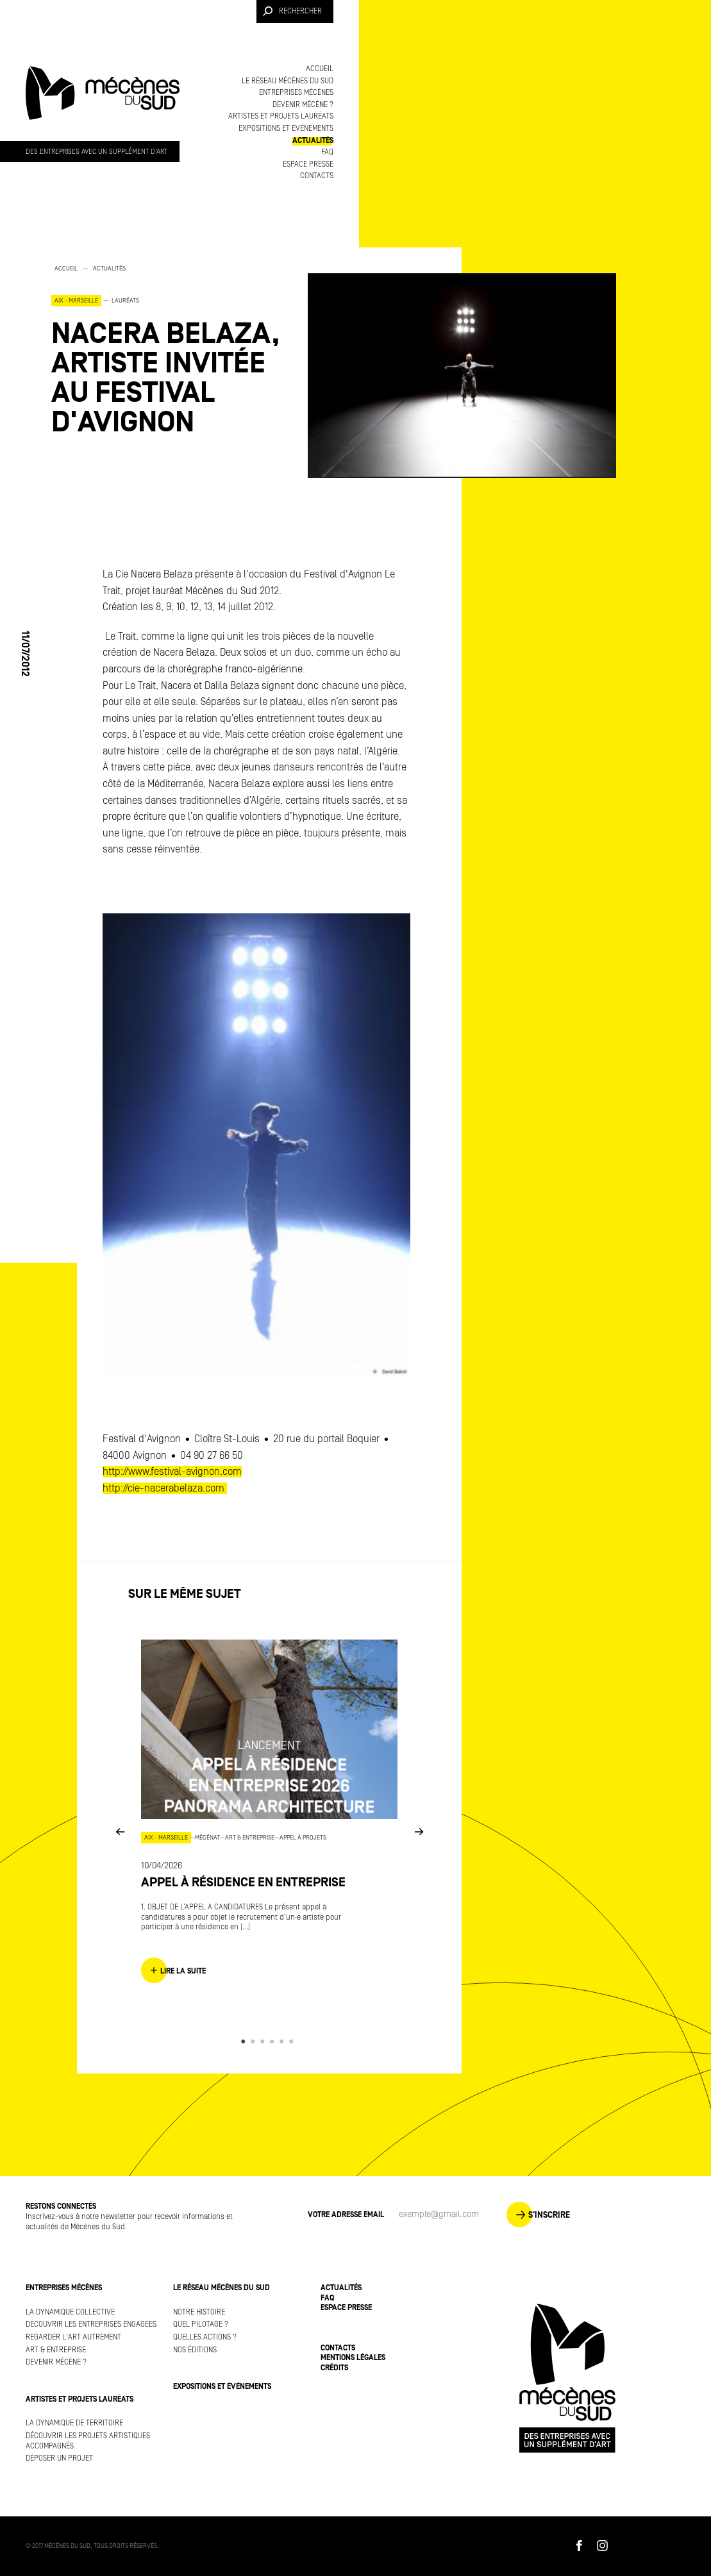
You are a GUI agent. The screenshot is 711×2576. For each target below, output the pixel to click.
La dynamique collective (70, 2312)
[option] (166, 349)
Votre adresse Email (346, 2215)
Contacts (316, 176)
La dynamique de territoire (74, 2423)
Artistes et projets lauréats (280, 116)
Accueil (319, 69)
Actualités (312, 141)
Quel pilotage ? (200, 2324)
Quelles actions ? (205, 2337)
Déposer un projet (59, 2458)
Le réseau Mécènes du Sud (287, 81)
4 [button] (274, 2041)
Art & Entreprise (56, 2350)
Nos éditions (195, 2350)
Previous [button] (119, 1830)
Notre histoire (199, 2312)
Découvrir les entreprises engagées (91, 2324)
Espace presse (308, 164)
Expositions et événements (285, 128)
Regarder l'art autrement (73, 2337)
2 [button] (255, 2041)
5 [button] (284, 2041)
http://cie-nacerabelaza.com (165, 1488)
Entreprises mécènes (296, 92)
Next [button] (418, 1830)
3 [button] (264, 2041)
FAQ (327, 152)
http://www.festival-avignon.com (172, 1471)
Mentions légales (353, 2358)
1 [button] (245, 2041)
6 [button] (293, 2041)
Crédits (334, 2368)
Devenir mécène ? (302, 105)
